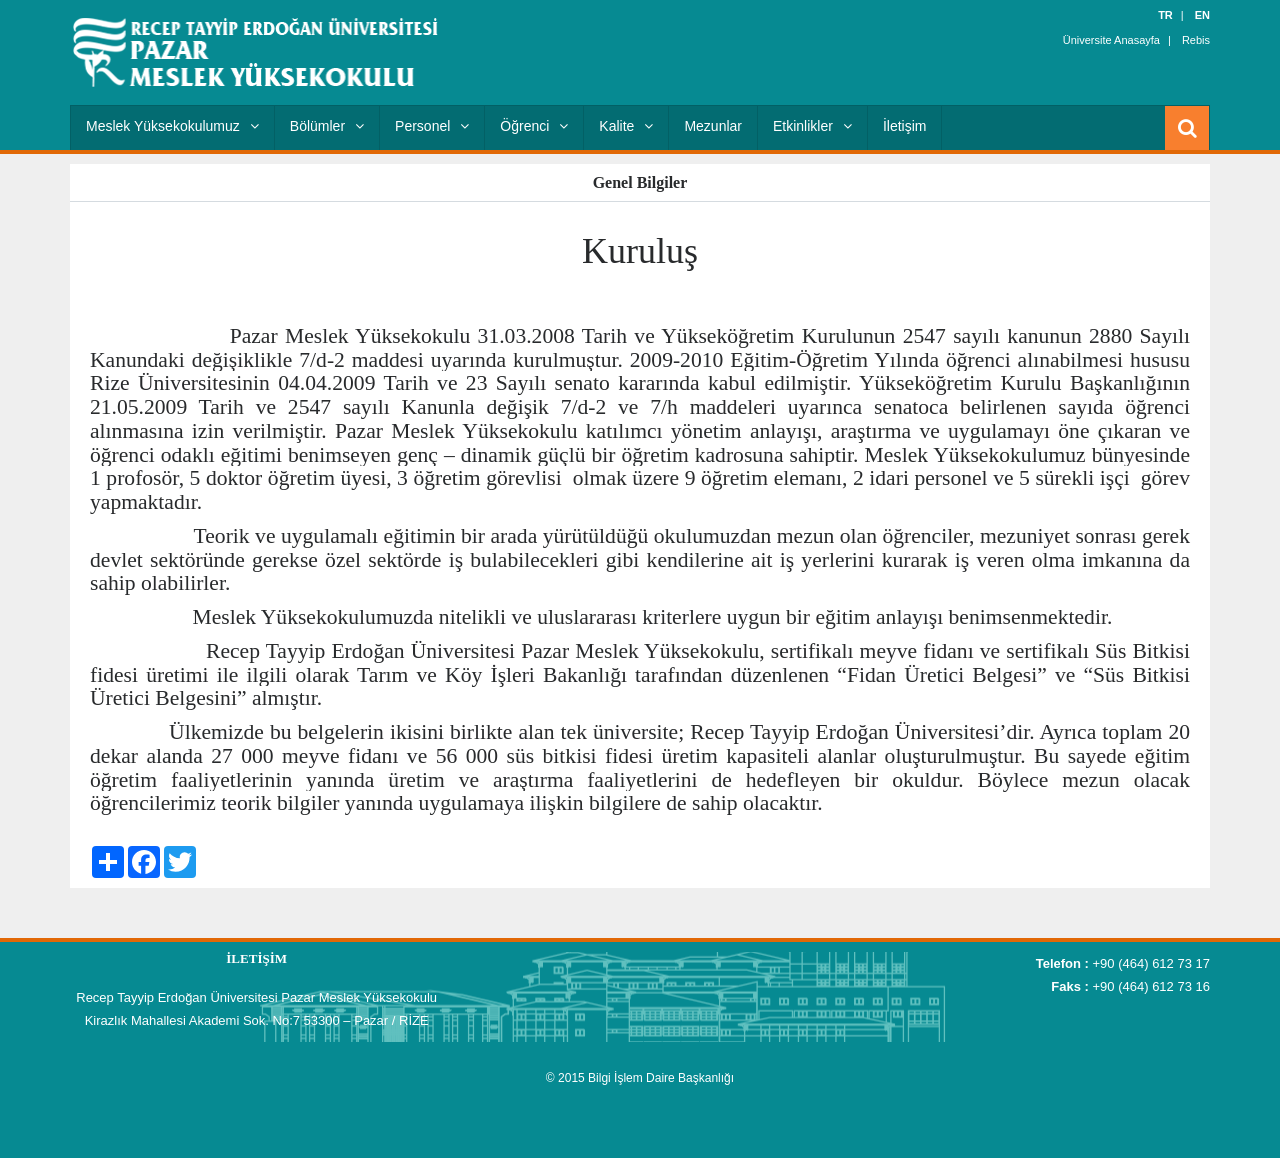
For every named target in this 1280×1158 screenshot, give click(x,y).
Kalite (626, 126)
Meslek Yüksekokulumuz (172, 126)
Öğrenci (534, 126)
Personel (432, 126)
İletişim (905, 126)
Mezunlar (713, 126)
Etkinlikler (812, 126)
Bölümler (327, 126)
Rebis (1196, 40)
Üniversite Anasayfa (1111, 40)
